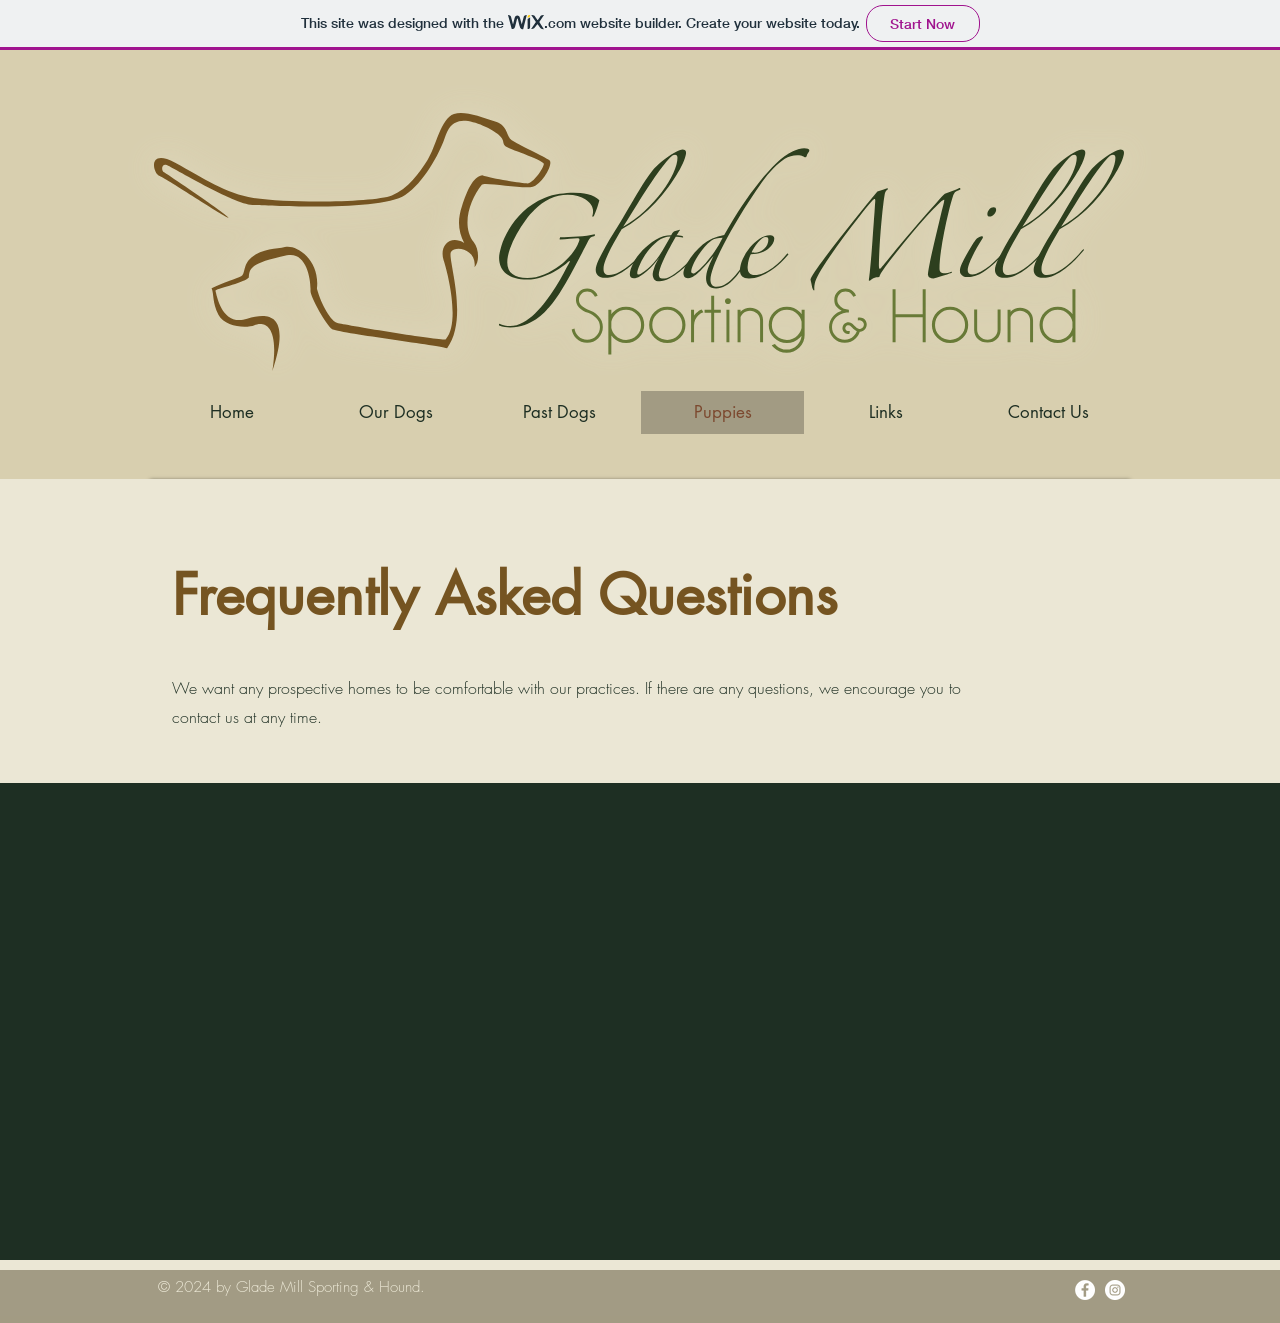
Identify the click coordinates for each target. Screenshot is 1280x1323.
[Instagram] (1115, 1290)
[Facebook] (1085, 1290)
